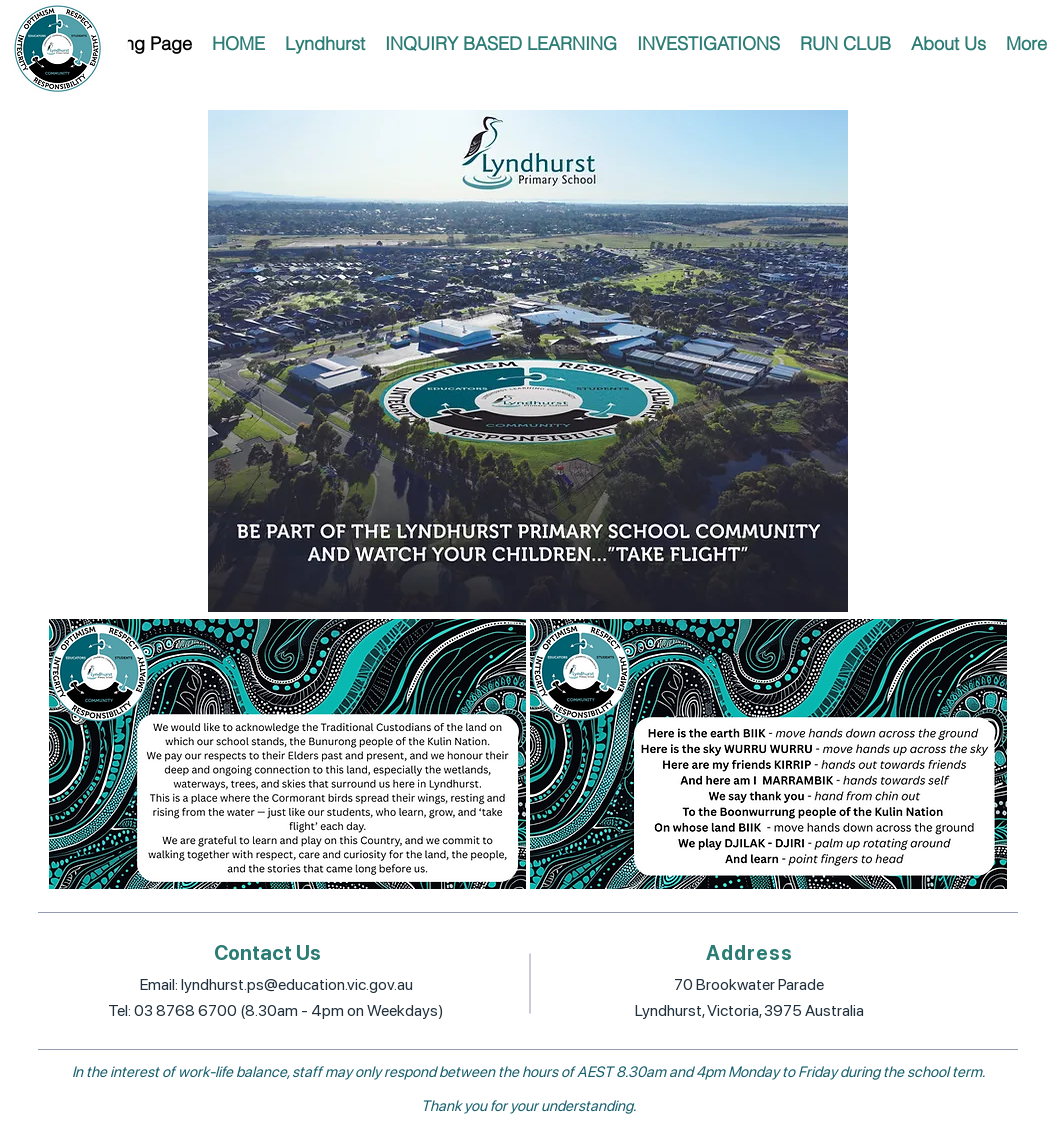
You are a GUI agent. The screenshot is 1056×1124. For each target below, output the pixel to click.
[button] (325, 43)
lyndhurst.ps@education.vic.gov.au (297, 984)
